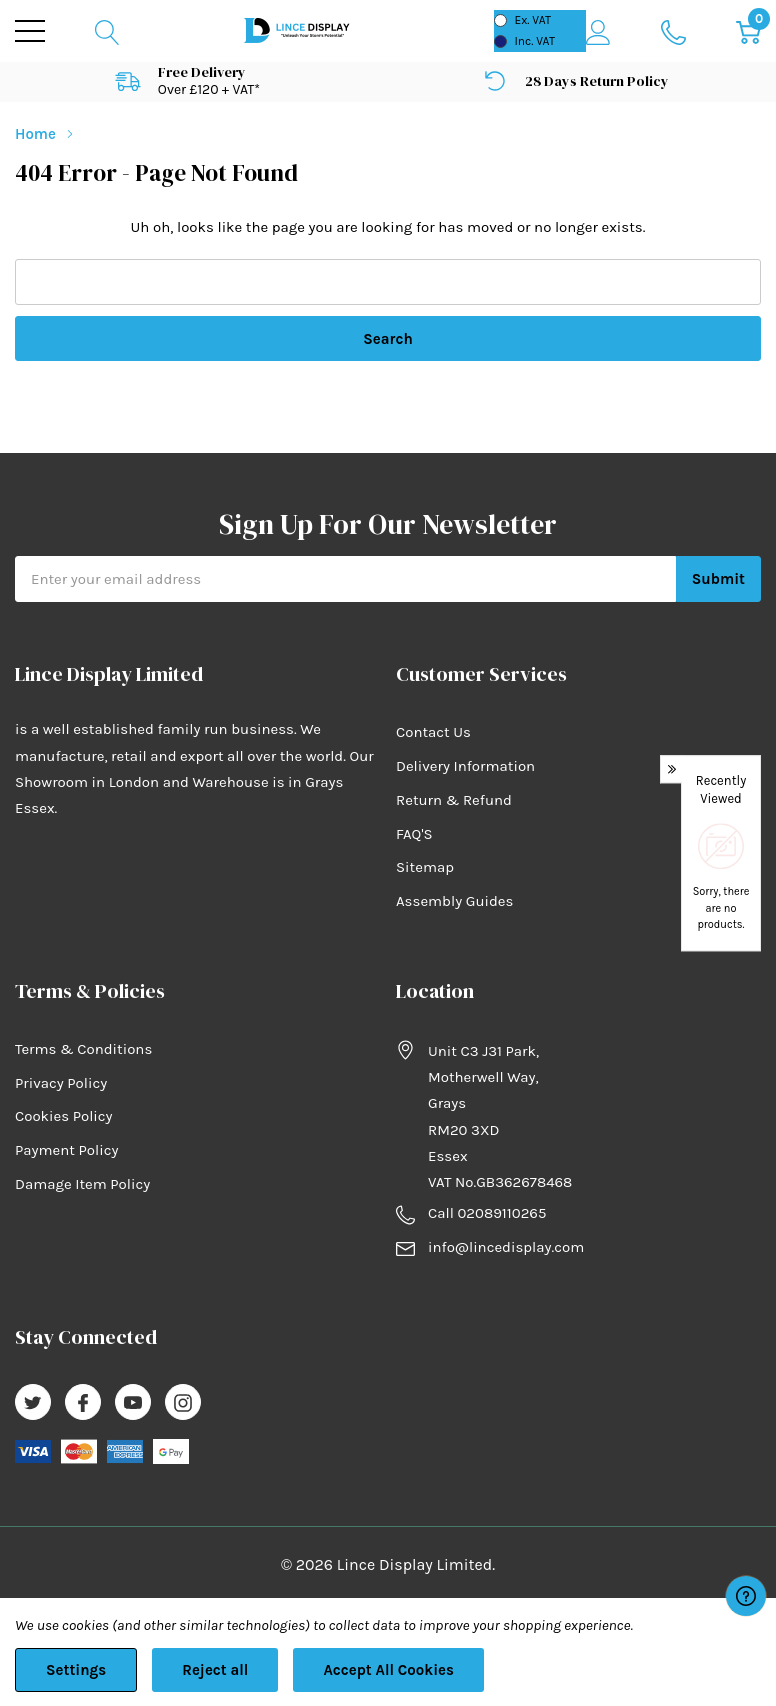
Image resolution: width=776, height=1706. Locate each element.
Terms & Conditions (83, 1049)
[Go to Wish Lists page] (673, 31)
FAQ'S (414, 834)
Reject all (215, 1670)
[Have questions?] (746, 1596)
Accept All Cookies (388, 1670)
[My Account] (598, 31)
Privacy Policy (61, 1083)
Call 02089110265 (487, 1213)
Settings (76, 1670)
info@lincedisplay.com (506, 1247)
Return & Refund (454, 800)
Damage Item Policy (82, 1184)
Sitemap (425, 867)
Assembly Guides (454, 901)
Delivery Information (465, 766)
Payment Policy (66, 1150)
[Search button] (107, 31)
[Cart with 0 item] (748, 31)
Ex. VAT (532, 20)
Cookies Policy (64, 1116)
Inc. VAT (534, 41)
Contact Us (433, 732)
